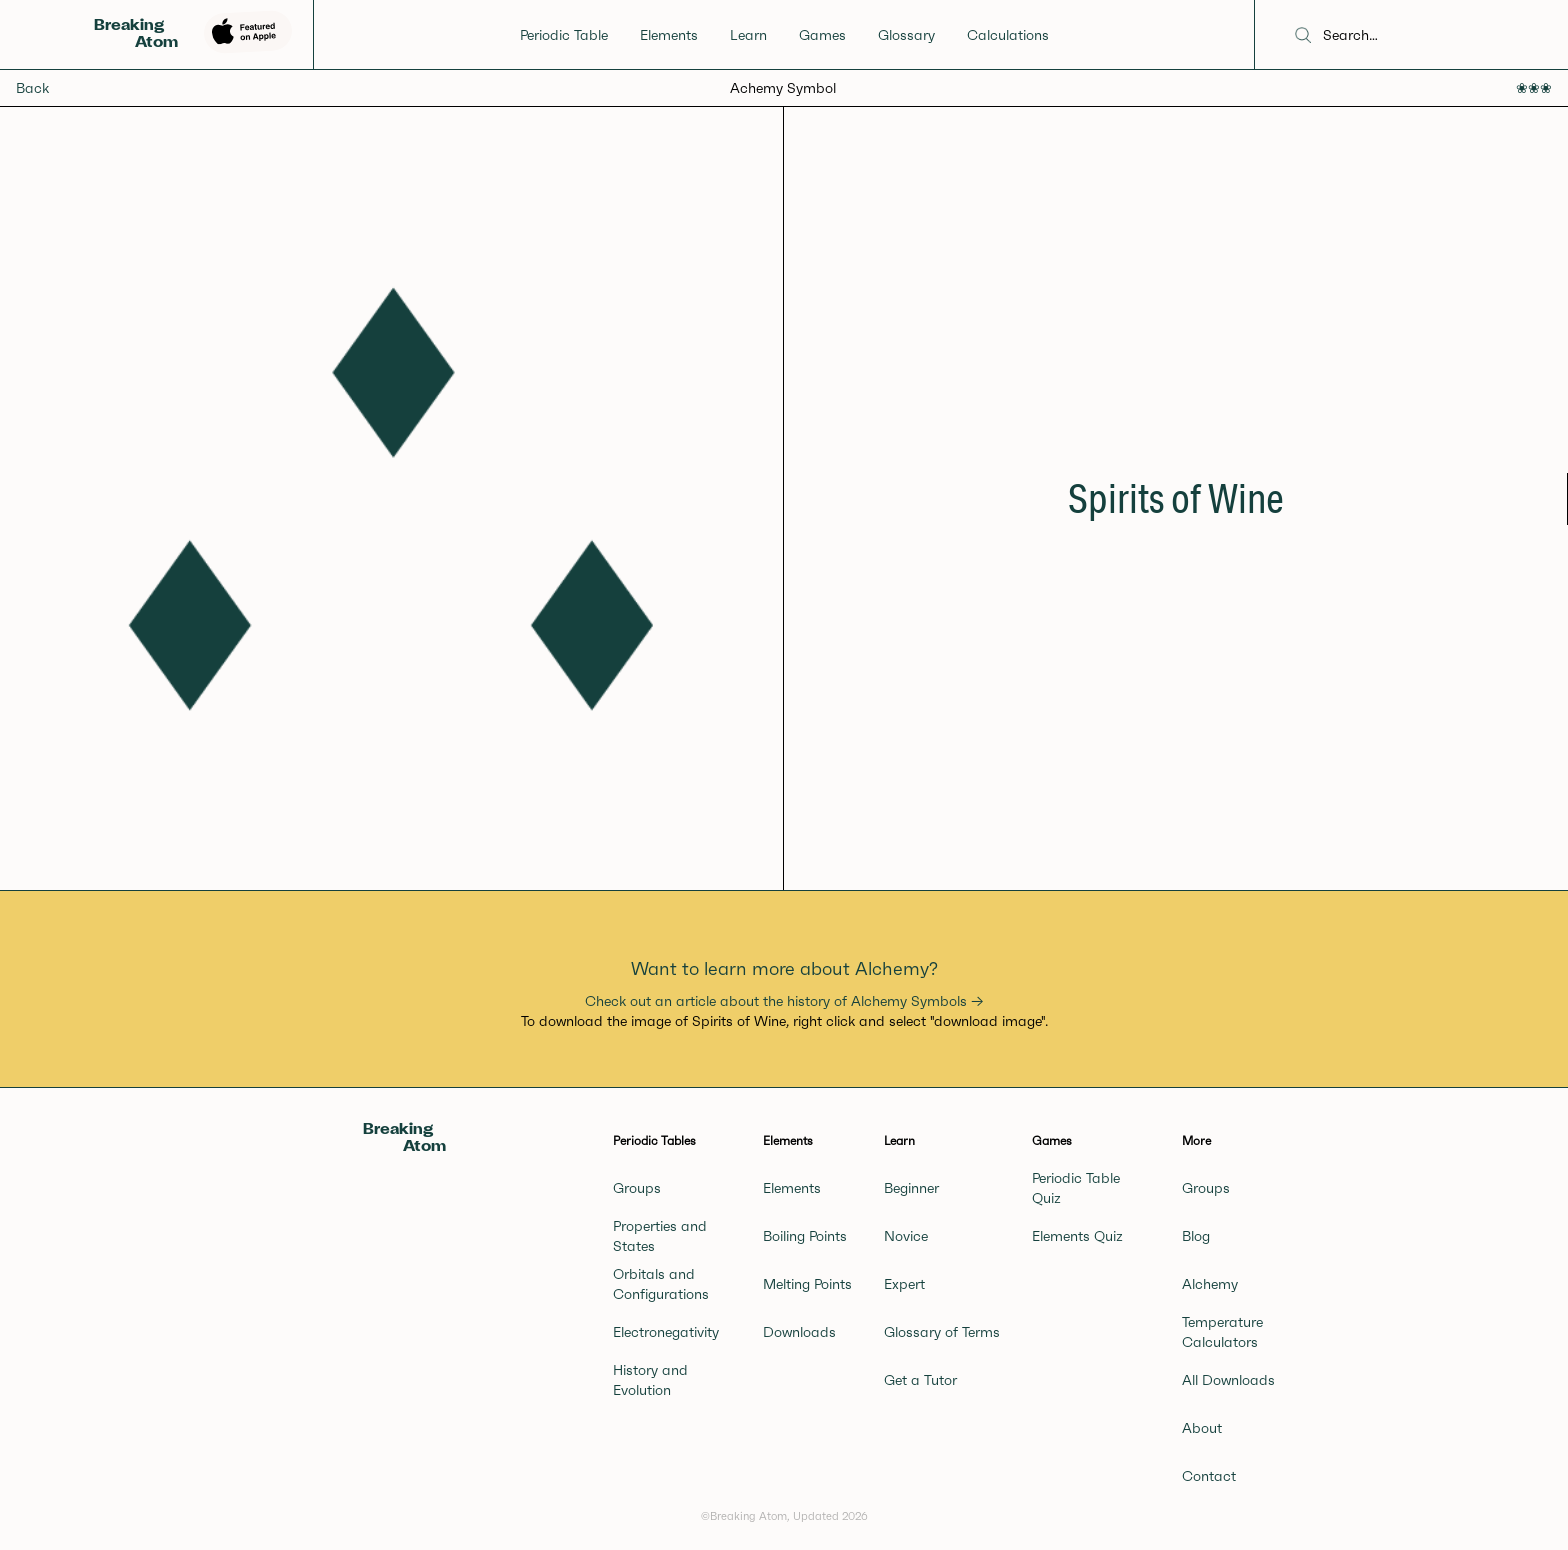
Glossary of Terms (942, 1332)
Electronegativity (666, 1332)
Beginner (911, 1188)
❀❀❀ (1534, 88)
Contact (1209, 1476)
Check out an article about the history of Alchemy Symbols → (784, 1001)
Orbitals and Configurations (661, 1284)
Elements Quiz (1077, 1236)
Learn (748, 35)
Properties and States (660, 1236)
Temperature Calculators (1222, 1332)
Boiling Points (805, 1236)
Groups (637, 1188)
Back (32, 88)
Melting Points (807, 1284)
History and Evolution (650, 1380)
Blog (1196, 1236)
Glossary (906, 35)
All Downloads (1228, 1380)
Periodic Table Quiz (1076, 1188)
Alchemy (1210, 1284)
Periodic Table (564, 35)
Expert (904, 1284)
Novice (906, 1236)
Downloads (799, 1332)
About (1202, 1428)
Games (822, 35)
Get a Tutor (920, 1380)
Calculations (1008, 35)
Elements (669, 35)
